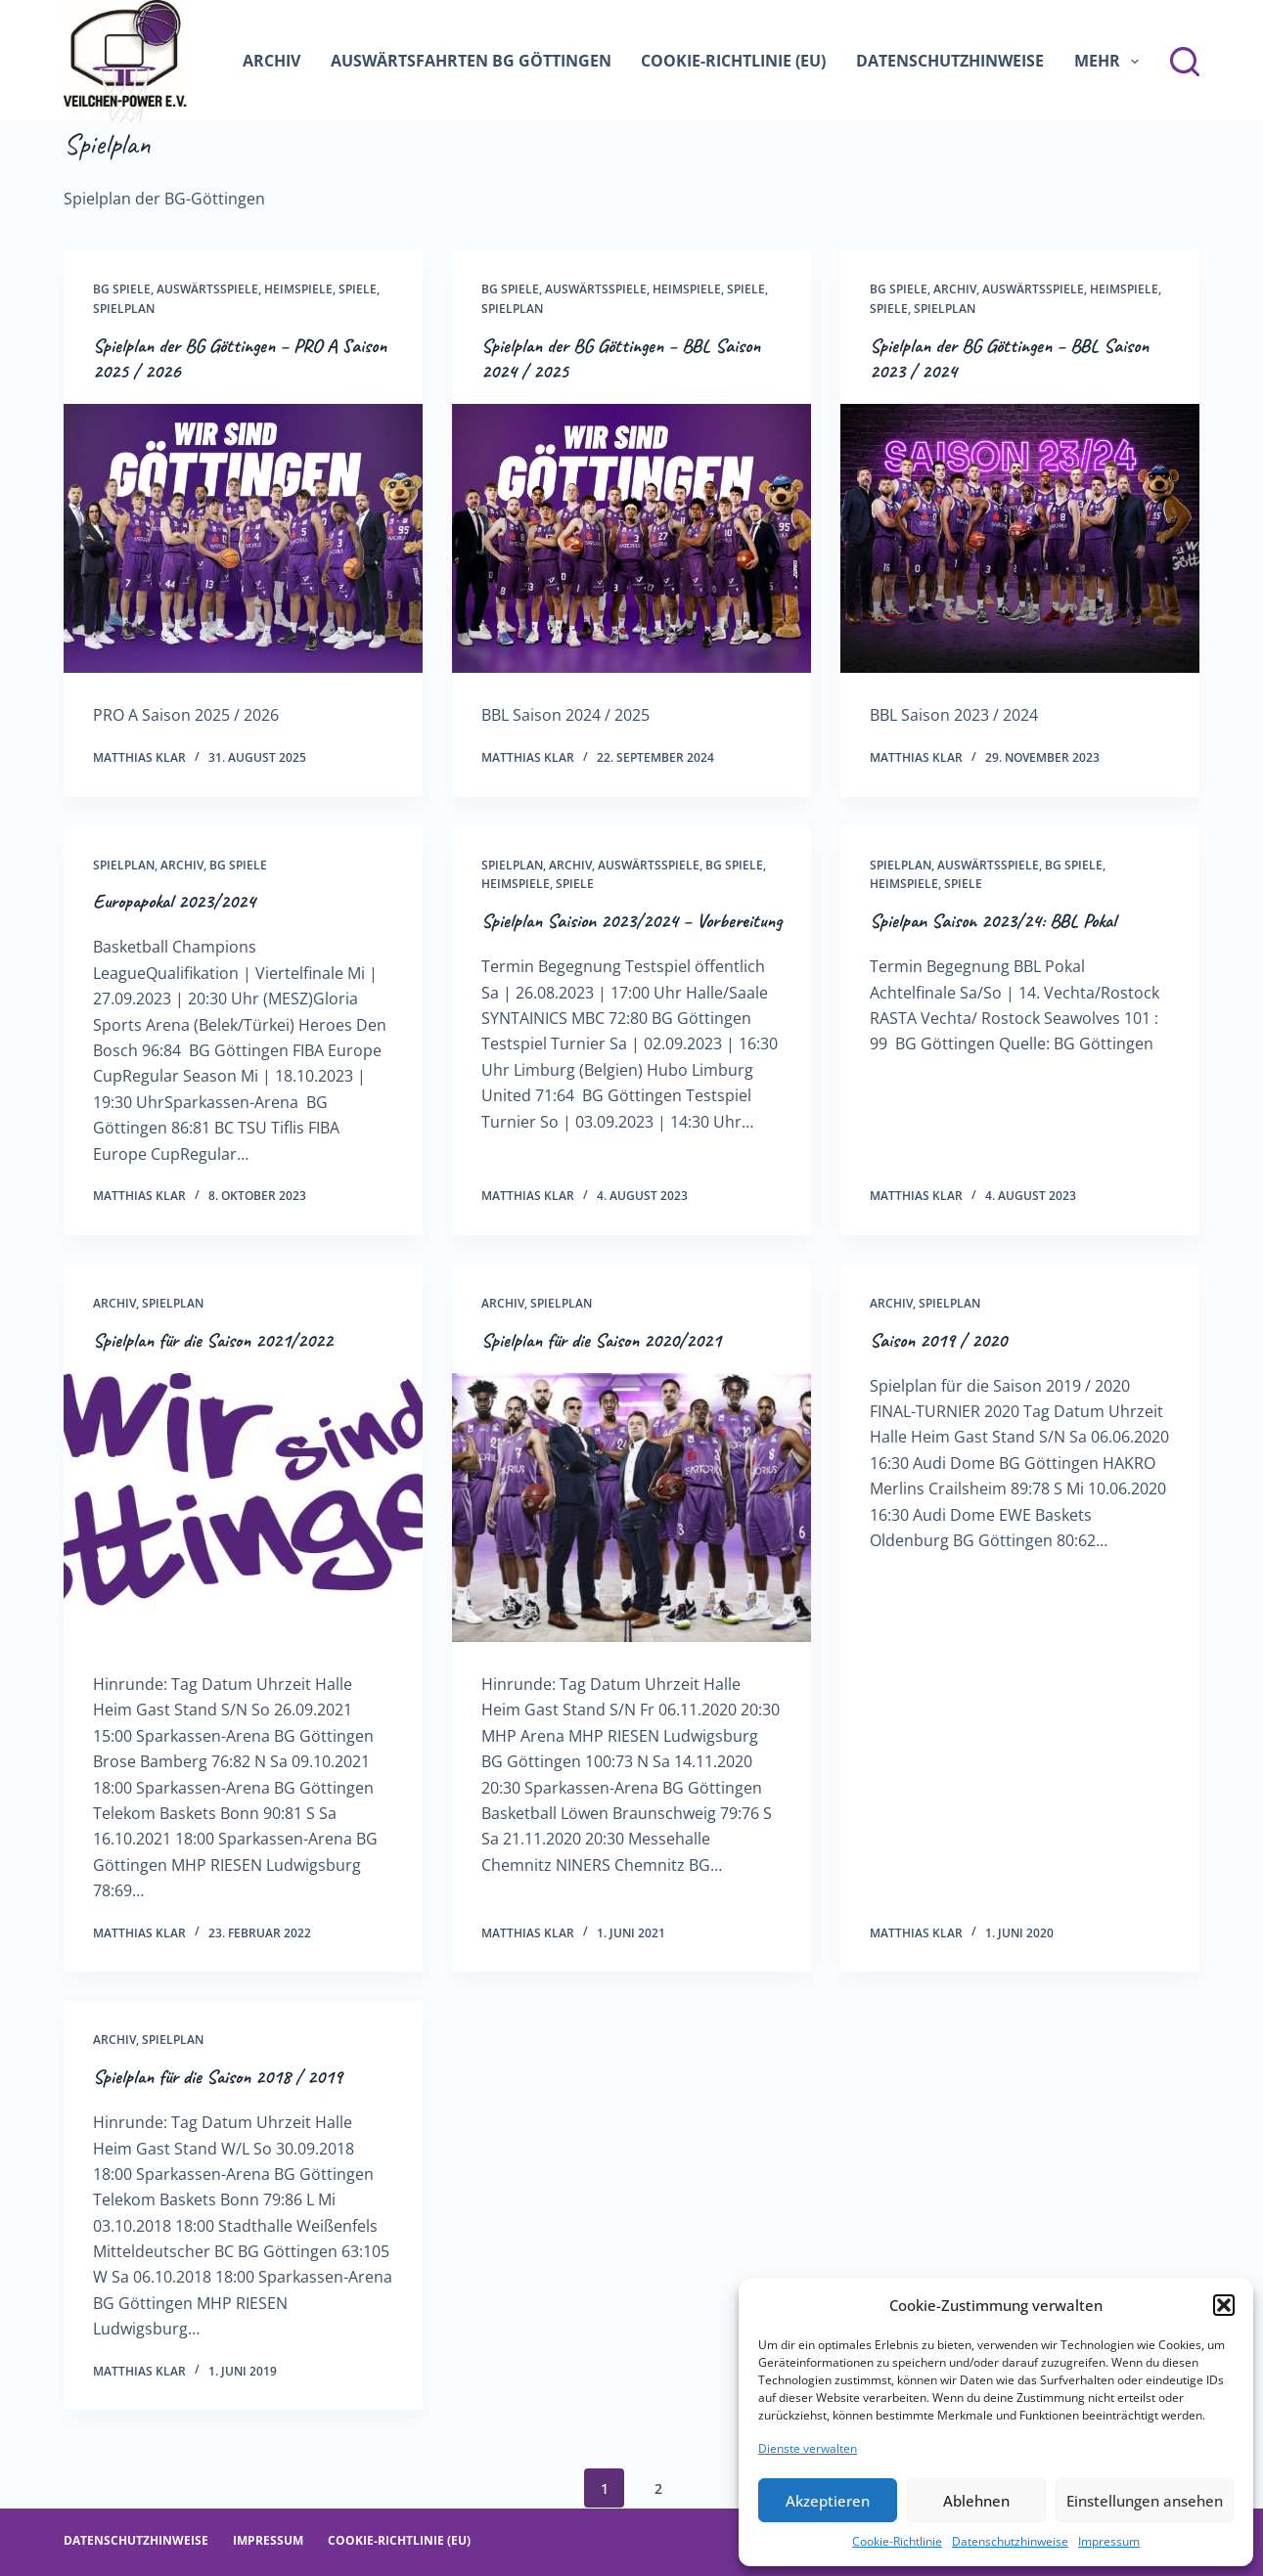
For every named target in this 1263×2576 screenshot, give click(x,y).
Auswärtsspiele (207, 289)
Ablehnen (976, 2500)
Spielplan (124, 308)
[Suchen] (1184, 61)
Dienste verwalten (807, 2448)
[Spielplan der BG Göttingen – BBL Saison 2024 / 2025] (631, 538)
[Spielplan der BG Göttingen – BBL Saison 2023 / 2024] (1019, 538)
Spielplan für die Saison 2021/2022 (213, 1340)
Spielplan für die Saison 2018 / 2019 (217, 2077)
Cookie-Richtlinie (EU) (733, 60)
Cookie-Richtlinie (897, 2541)
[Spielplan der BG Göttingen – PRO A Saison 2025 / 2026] (243, 538)
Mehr (1110, 61)
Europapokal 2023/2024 (174, 901)
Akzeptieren (828, 2500)
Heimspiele (298, 289)
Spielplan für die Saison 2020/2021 (601, 1340)
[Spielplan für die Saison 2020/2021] (631, 1507)
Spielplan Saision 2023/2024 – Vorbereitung (631, 921)
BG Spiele (122, 289)
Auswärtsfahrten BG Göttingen (471, 60)
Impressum (1109, 2541)
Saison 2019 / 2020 (938, 1340)
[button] (1224, 2305)
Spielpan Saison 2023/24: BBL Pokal (993, 921)
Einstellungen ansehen (1144, 2500)
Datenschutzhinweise (1010, 2541)
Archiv (271, 60)
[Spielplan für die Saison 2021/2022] (243, 1507)
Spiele (357, 289)
